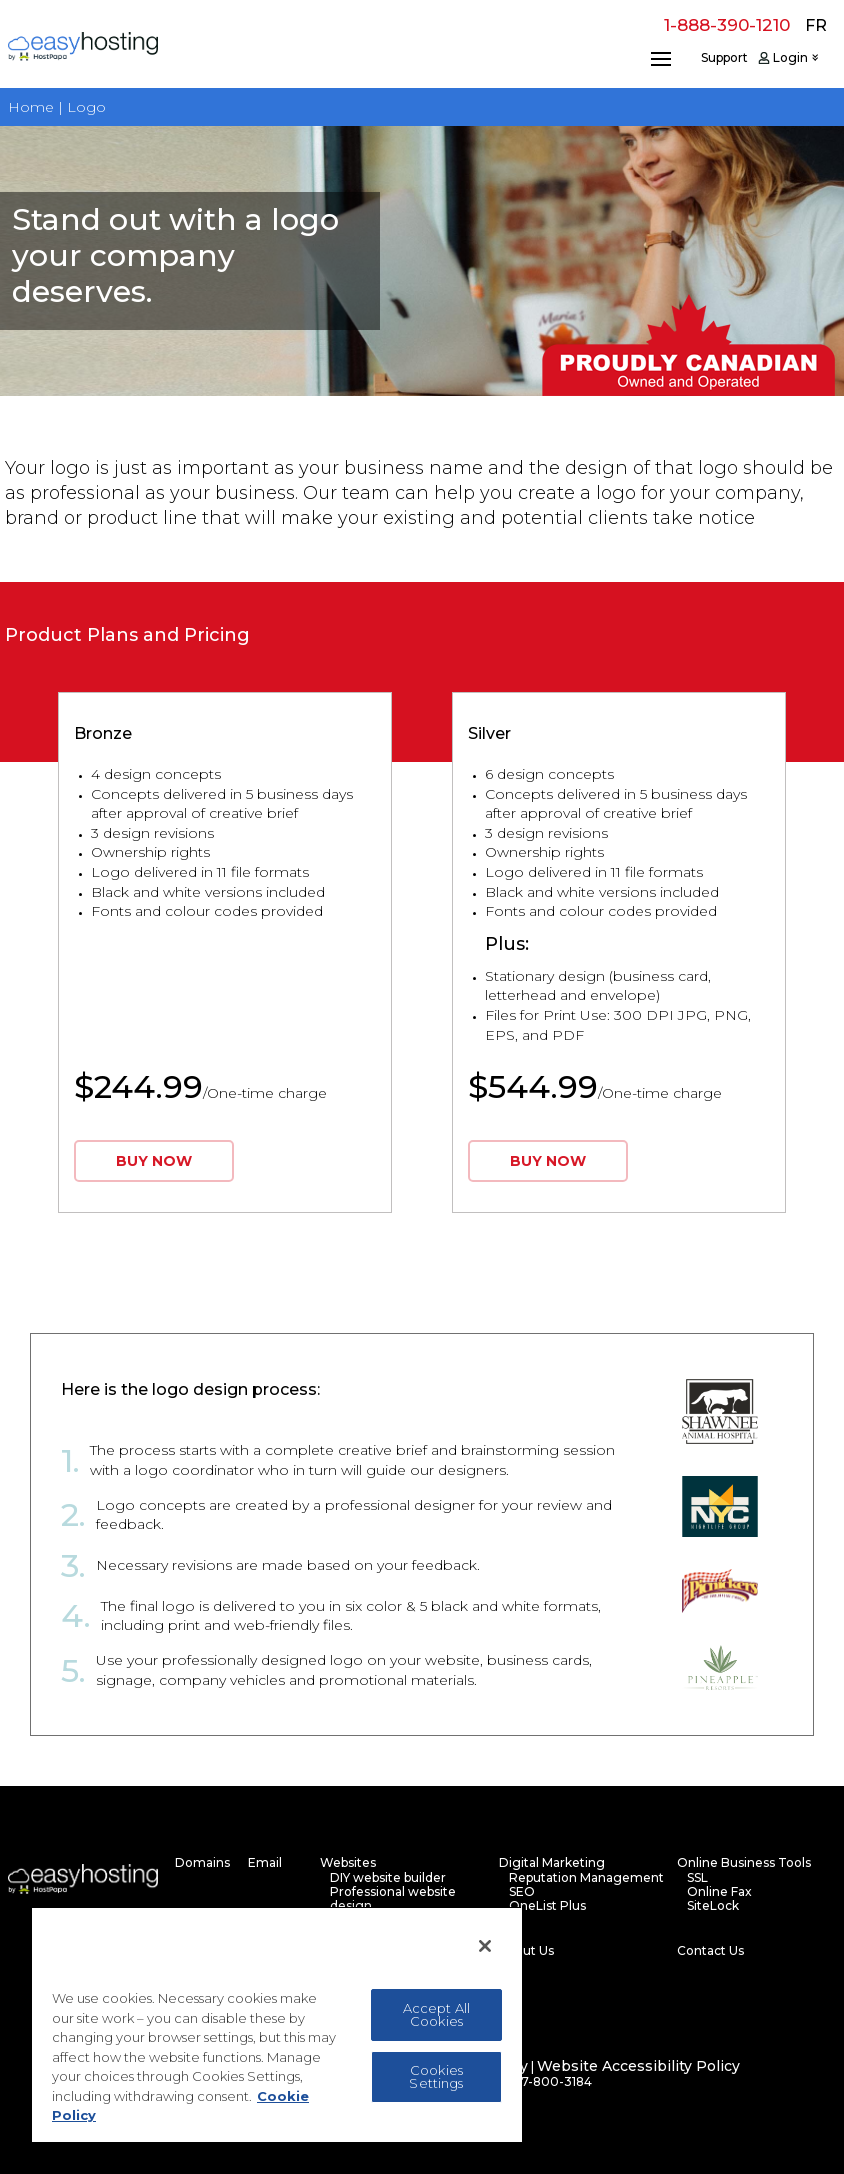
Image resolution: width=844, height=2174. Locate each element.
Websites (348, 1863)
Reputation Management (586, 1878)
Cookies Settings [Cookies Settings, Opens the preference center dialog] (436, 2076)
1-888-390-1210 (727, 25)
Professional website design (393, 1899)
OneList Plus (547, 1906)
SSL (697, 1878)
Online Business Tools (744, 1863)
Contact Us (710, 1951)
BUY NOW (154, 1161)
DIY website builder (388, 1878)
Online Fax (719, 1892)
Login (790, 58)
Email (265, 1863)
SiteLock (713, 1906)
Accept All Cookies (436, 2014)
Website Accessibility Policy (638, 2066)
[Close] (485, 1946)
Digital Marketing (552, 1863)
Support (724, 58)
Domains (202, 1863)
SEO (522, 1892)
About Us (526, 1951)
